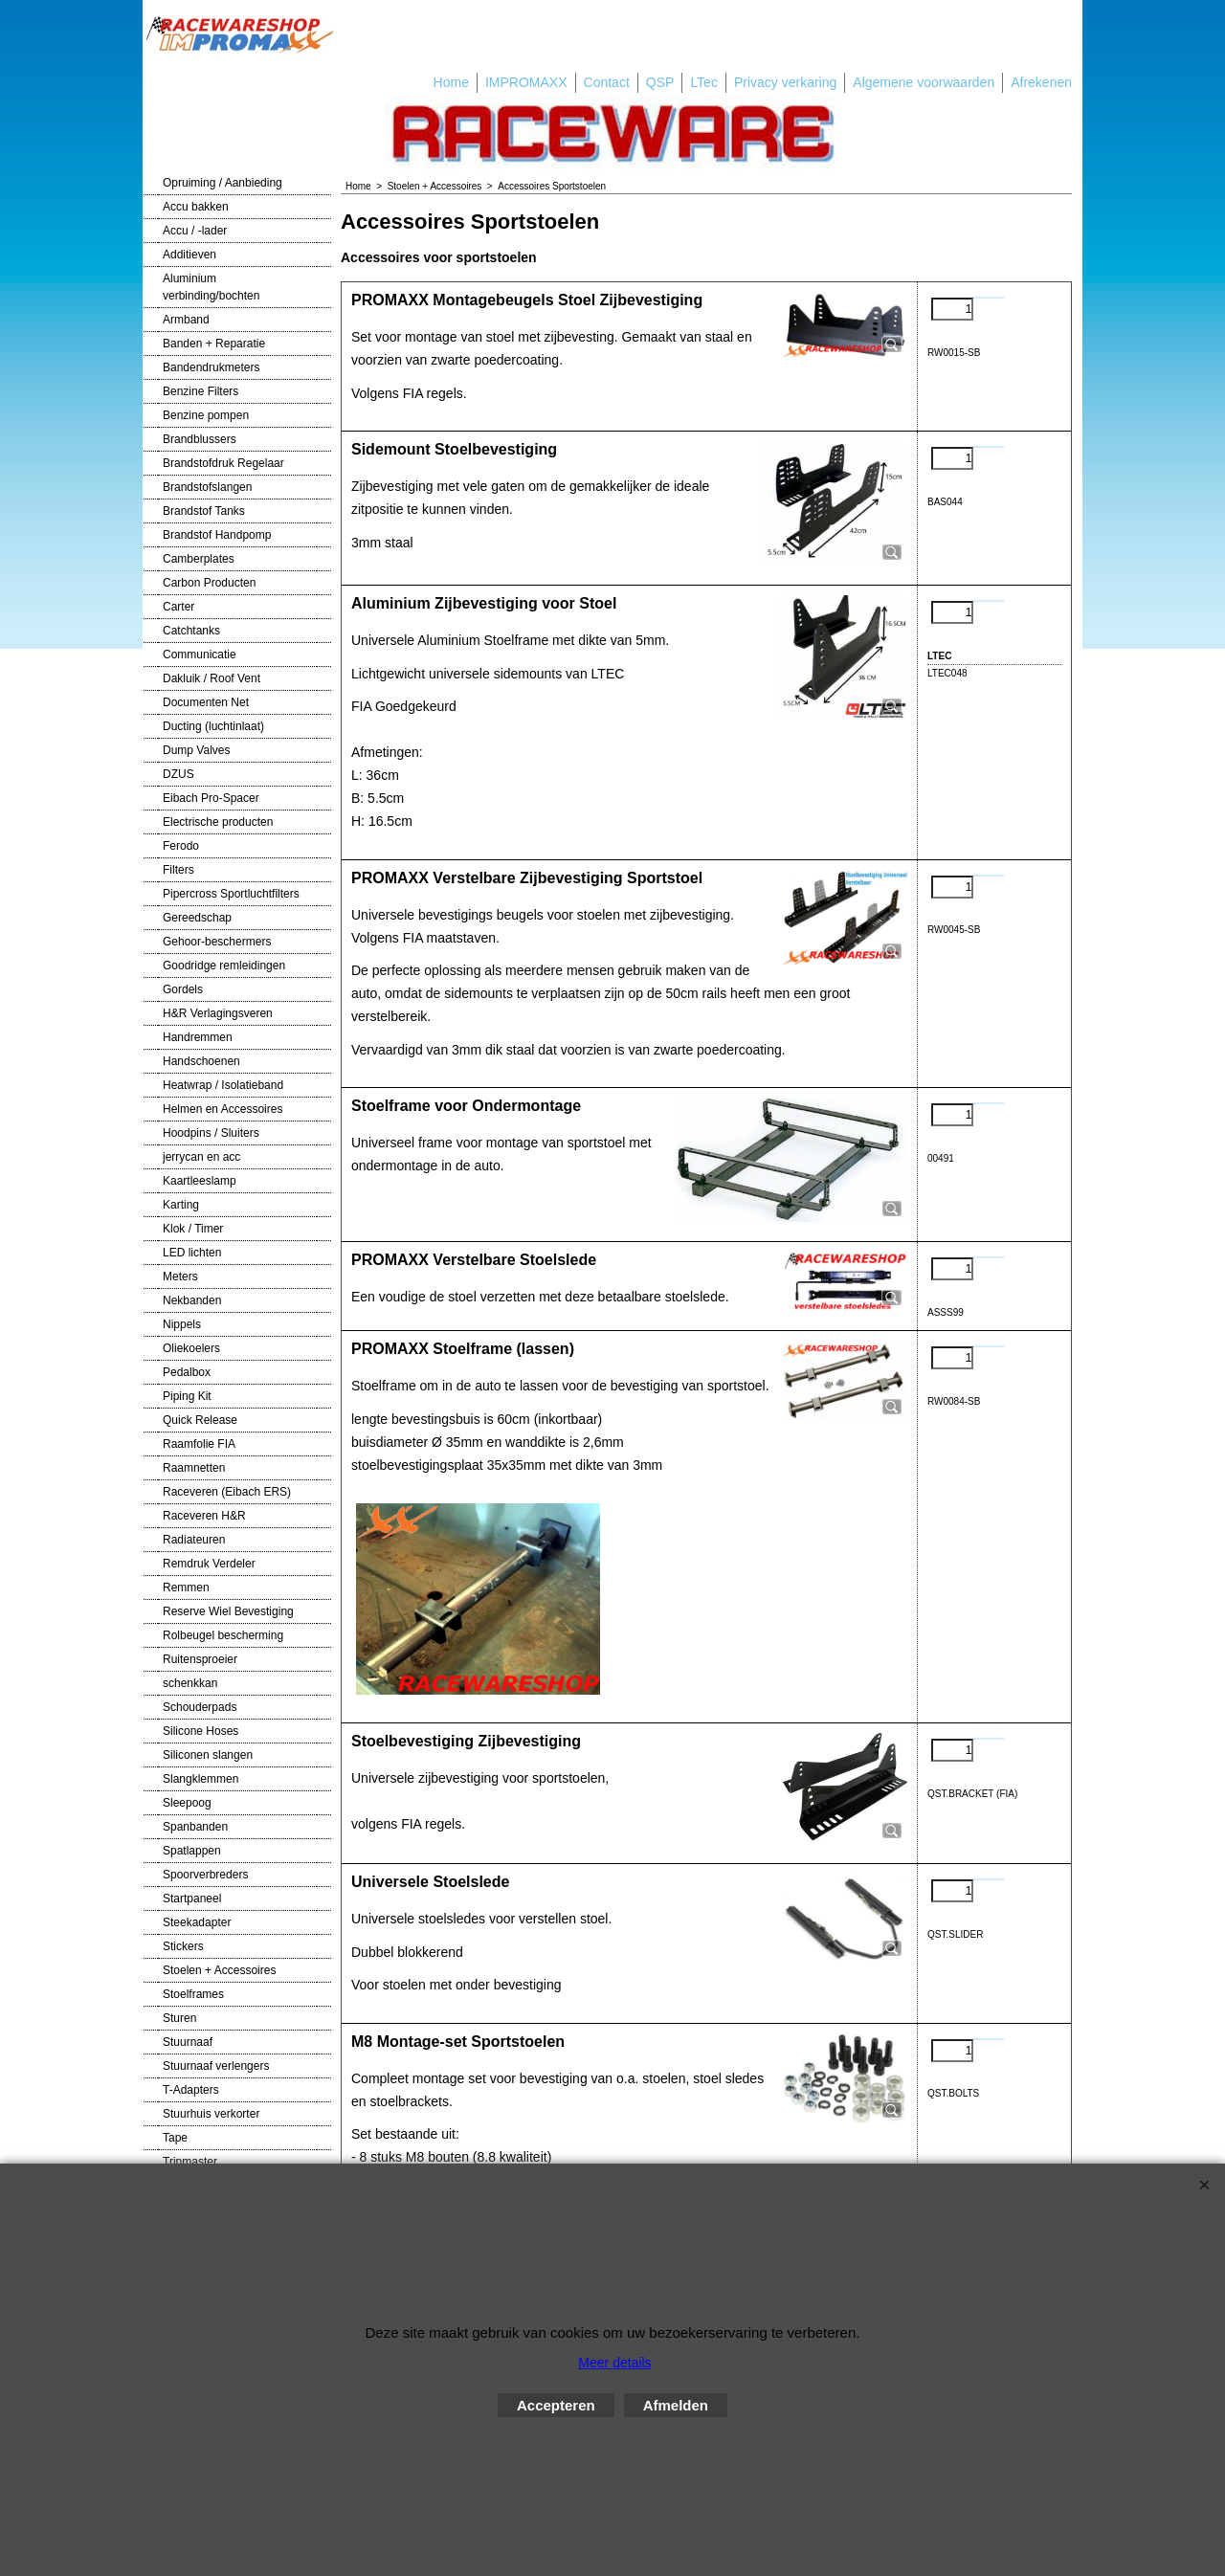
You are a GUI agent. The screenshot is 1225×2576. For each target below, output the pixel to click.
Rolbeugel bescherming (223, 1635)
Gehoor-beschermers (217, 941)
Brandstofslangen (207, 487)
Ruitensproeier (200, 1659)
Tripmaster (190, 2161)
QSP (660, 82)
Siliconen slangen (208, 1755)
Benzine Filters (200, 391)
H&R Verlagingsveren (218, 1013)
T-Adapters (191, 2090)
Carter (178, 606)
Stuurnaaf (187, 2042)
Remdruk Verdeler (209, 1563)
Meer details (614, 2362)
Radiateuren (194, 1539)
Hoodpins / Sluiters (211, 1133)
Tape (175, 2137)
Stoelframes (193, 1994)
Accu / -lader (195, 230)
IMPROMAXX (526, 82)
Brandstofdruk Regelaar (223, 463)
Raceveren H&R (204, 1515)
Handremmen (198, 1037)
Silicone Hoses (200, 1731)
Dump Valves (196, 750)
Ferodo (181, 846)
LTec (704, 82)
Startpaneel (192, 1898)
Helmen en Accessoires (222, 1109)
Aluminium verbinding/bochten (211, 287)
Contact (607, 82)
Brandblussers (199, 439)
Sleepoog (187, 1803)
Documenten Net (206, 702)
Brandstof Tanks (204, 511)
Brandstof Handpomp (217, 535)
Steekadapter (197, 1922)
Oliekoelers (191, 1348)
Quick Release (200, 1420)
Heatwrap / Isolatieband (223, 1085)
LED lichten (192, 1252)
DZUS (178, 774)
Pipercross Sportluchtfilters (231, 893)
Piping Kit (187, 1396)
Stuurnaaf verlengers (216, 2066)
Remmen (186, 1587)
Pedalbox (187, 1372)
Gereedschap (197, 917)
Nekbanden (192, 1300)
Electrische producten (218, 822)
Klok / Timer (193, 1228)
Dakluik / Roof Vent (211, 678)
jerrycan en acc (201, 1157)
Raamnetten (194, 1468)
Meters (180, 1276)
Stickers (183, 1946)
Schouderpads (199, 1707)
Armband (186, 319)
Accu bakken (196, 206)
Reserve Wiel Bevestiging (228, 1611)
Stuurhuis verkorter (211, 2114)
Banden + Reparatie (214, 343)
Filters (178, 870)
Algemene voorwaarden (923, 82)
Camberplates (198, 559)
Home (451, 82)
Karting (181, 1204)
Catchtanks (191, 630)
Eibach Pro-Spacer (211, 798)
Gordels (183, 989)
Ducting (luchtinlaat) (213, 726)
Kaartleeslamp (199, 1181)
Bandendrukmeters (211, 367)
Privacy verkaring (785, 82)
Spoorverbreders (205, 1874)
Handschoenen (201, 1061)
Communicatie (199, 654)
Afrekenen (1041, 82)
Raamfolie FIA (199, 1444)
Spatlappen (192, 1850)
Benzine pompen (206, 415)
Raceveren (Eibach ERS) (227, 1492)
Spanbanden (195, 1826)
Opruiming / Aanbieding (222, 182)
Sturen (179, 2018)
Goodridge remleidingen (224, 965)
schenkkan (190, 1683)
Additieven (189, 254)
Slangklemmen (200, 1779)
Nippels (182, 1324)
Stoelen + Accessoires (219, 1970)
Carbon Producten (209, 582)
